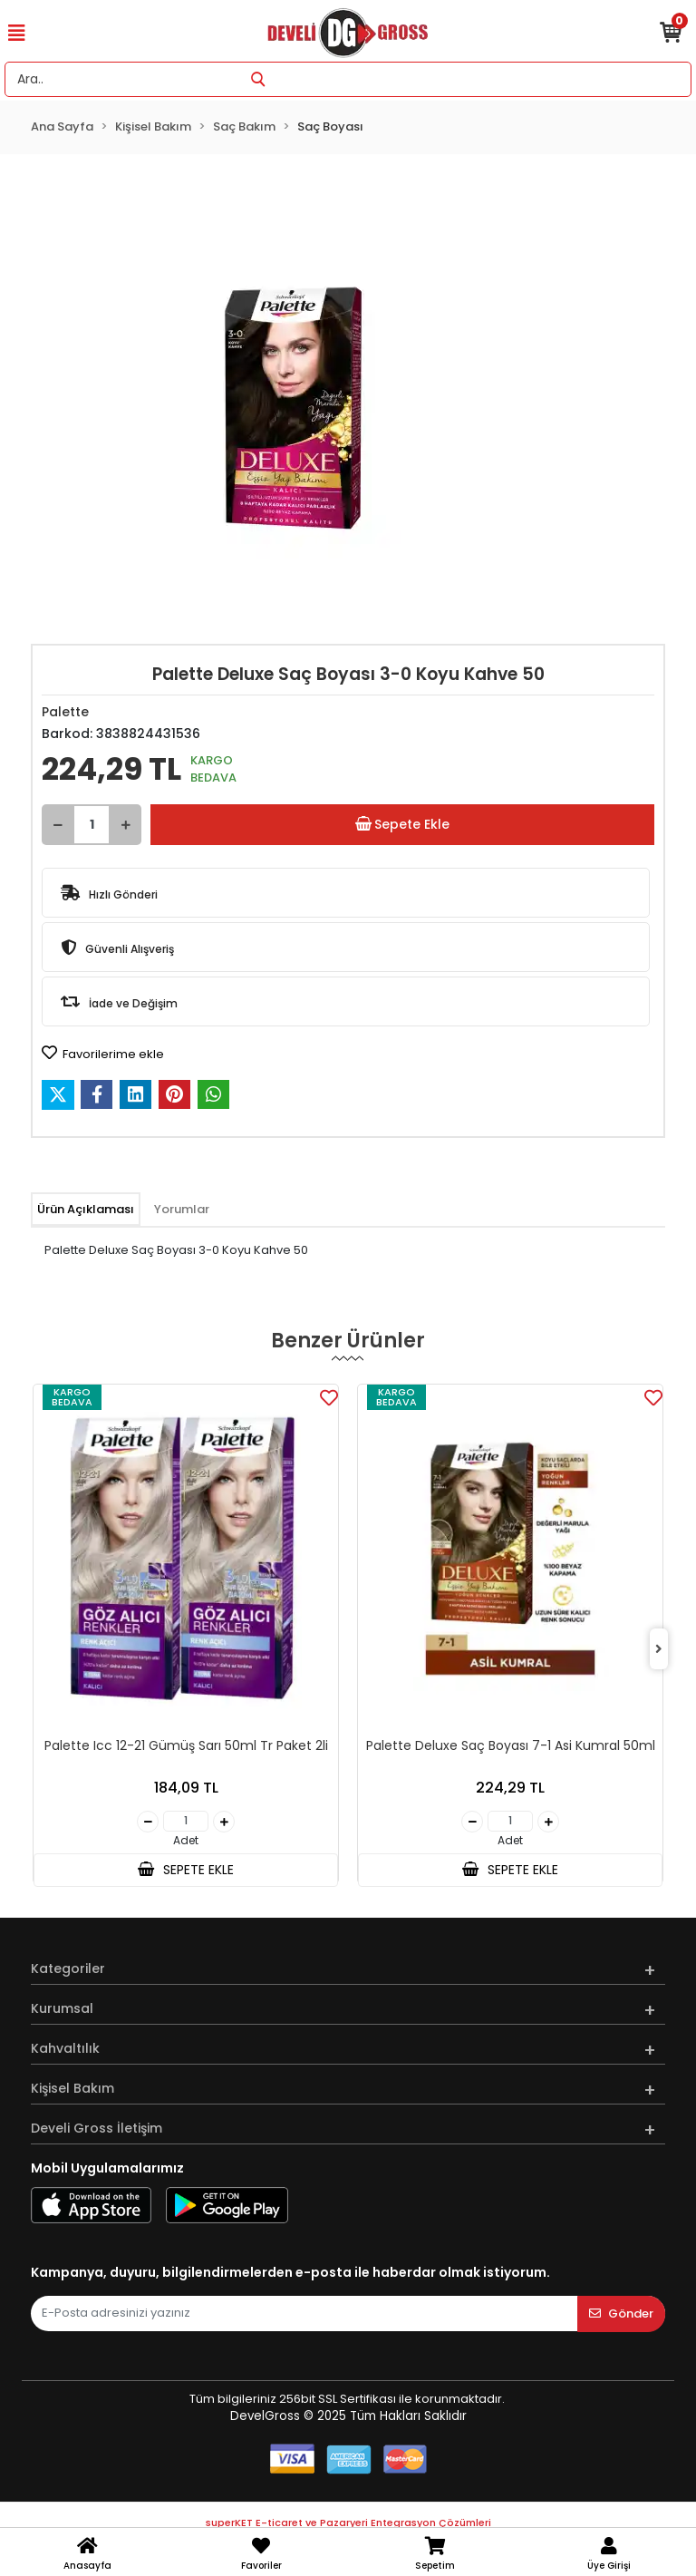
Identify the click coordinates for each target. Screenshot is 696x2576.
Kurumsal (62, 2008)
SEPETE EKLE (186, 1870)
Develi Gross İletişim (96, 2128)
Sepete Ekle (402, 824)
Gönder (621, 2313)
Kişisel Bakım (72, 2088)
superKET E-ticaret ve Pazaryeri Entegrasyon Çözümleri (348, 2522)
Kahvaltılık (65, 2048)
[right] (658, 1650)
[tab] (85, 1209)
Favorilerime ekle (103, 1054)
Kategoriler (68, 1968)
